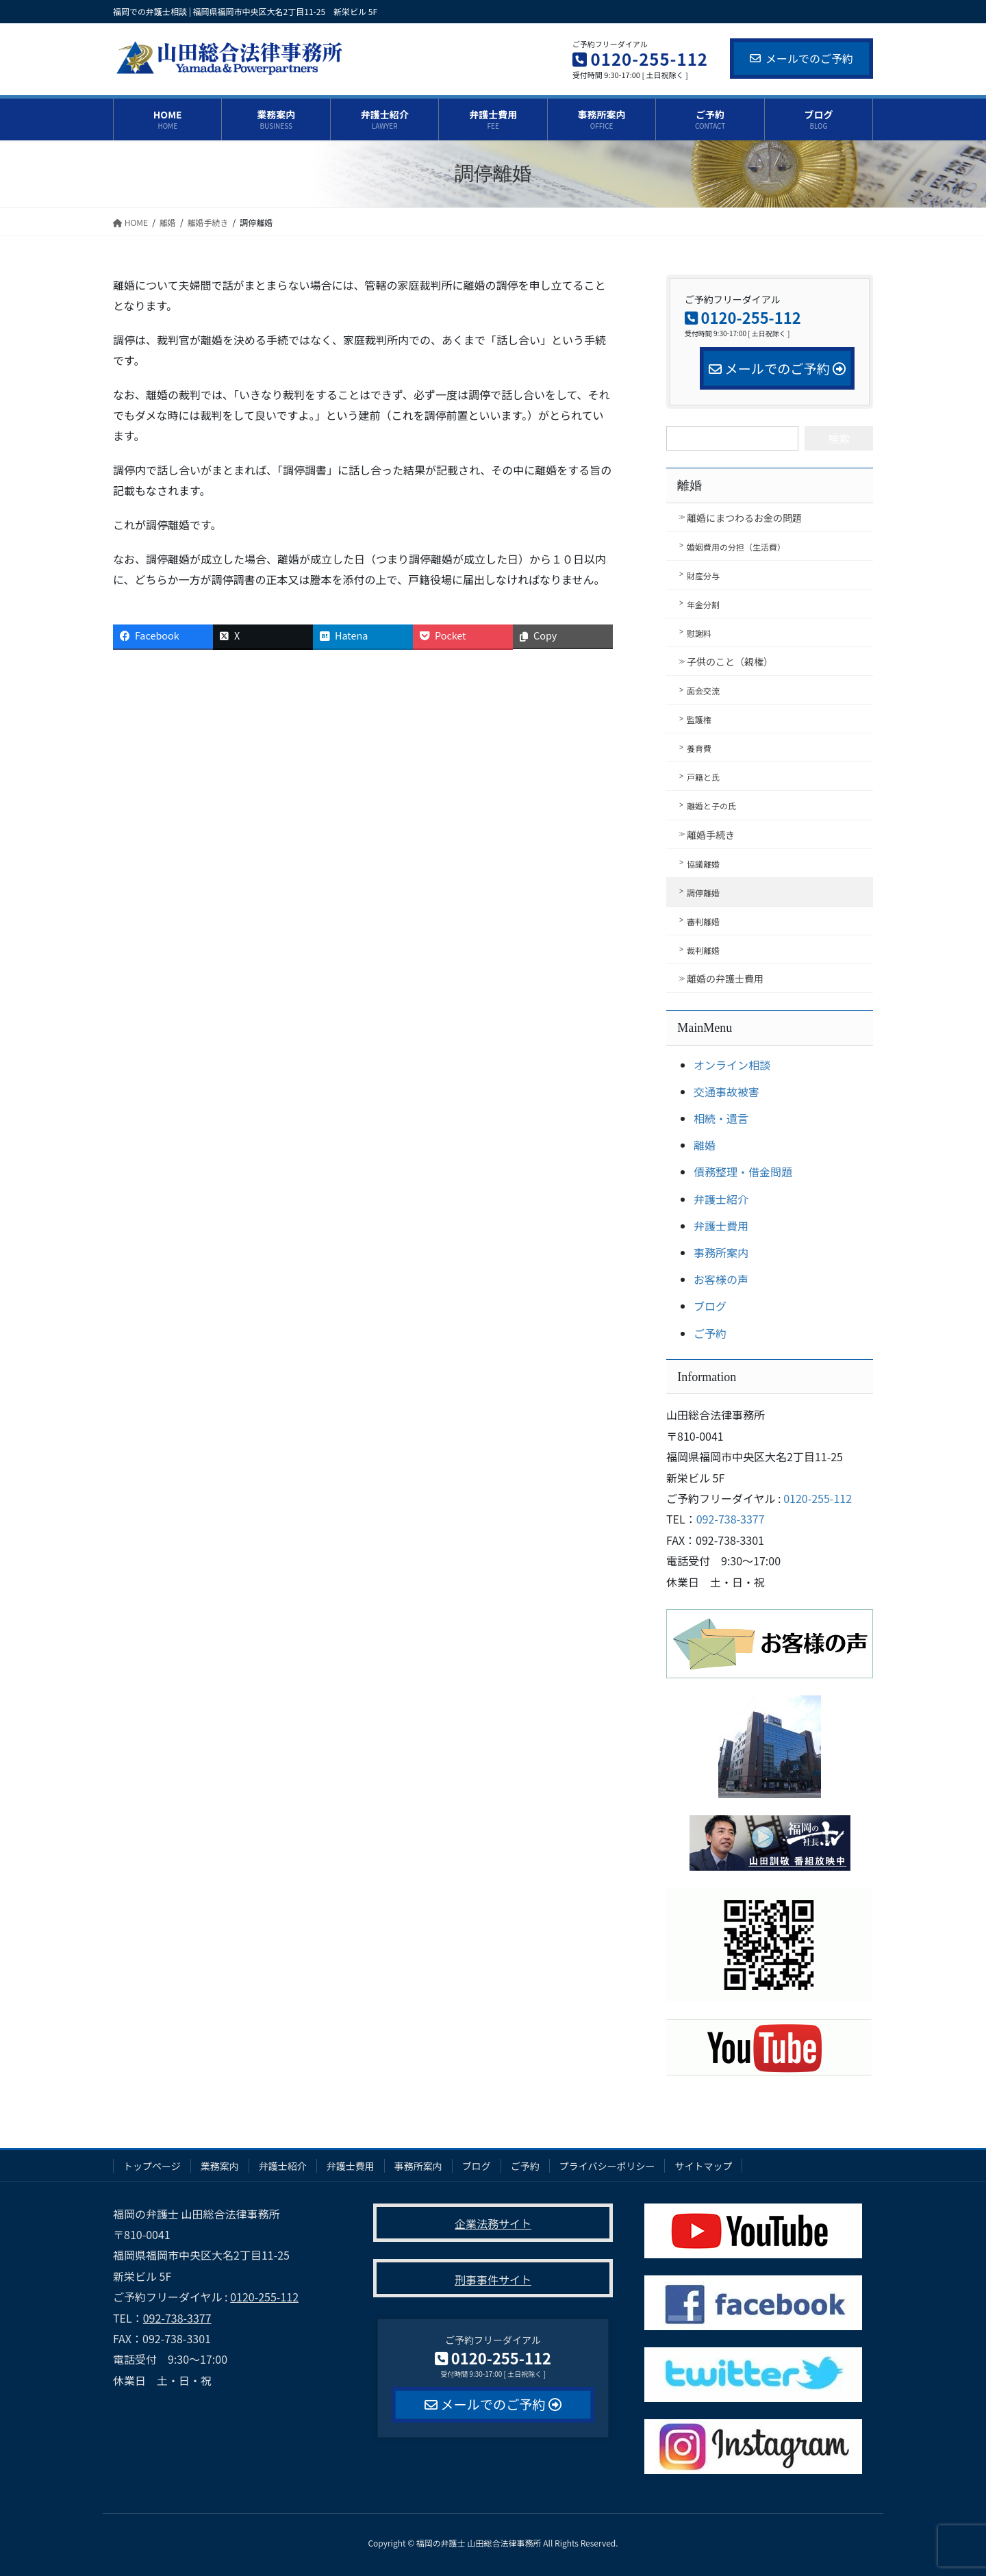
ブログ (710, 1306)
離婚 (689, 485)
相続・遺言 (721, 1118)
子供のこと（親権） (730, 661)
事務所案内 (721, 1252)
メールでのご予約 (801, 58)
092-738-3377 (730, 1519)
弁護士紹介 (721, 1199)
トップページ (152, 2166)
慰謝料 (699, 633)
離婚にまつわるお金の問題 (744, 518)
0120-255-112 (817, 1498)
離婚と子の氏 (711, 805)
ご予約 (710, 1333)
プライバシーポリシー (607, 2166)
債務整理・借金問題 (743, 1171)
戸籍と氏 (703, 777)
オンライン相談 (732, 1065)
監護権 (699, 719)
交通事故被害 (726, 1091)
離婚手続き (711, 835)
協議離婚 (703, 864)
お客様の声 (721, 1279)
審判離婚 (703, 921)
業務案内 (220, 2166)
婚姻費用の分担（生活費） (736, 547)
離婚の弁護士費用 (725, 978)
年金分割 (703, 604)
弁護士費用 (721, 1225)
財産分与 (703, 575)
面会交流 (703, 690)
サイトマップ (703, 2166)
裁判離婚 (703, 950)
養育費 (699, 748)
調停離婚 (703, 892)
